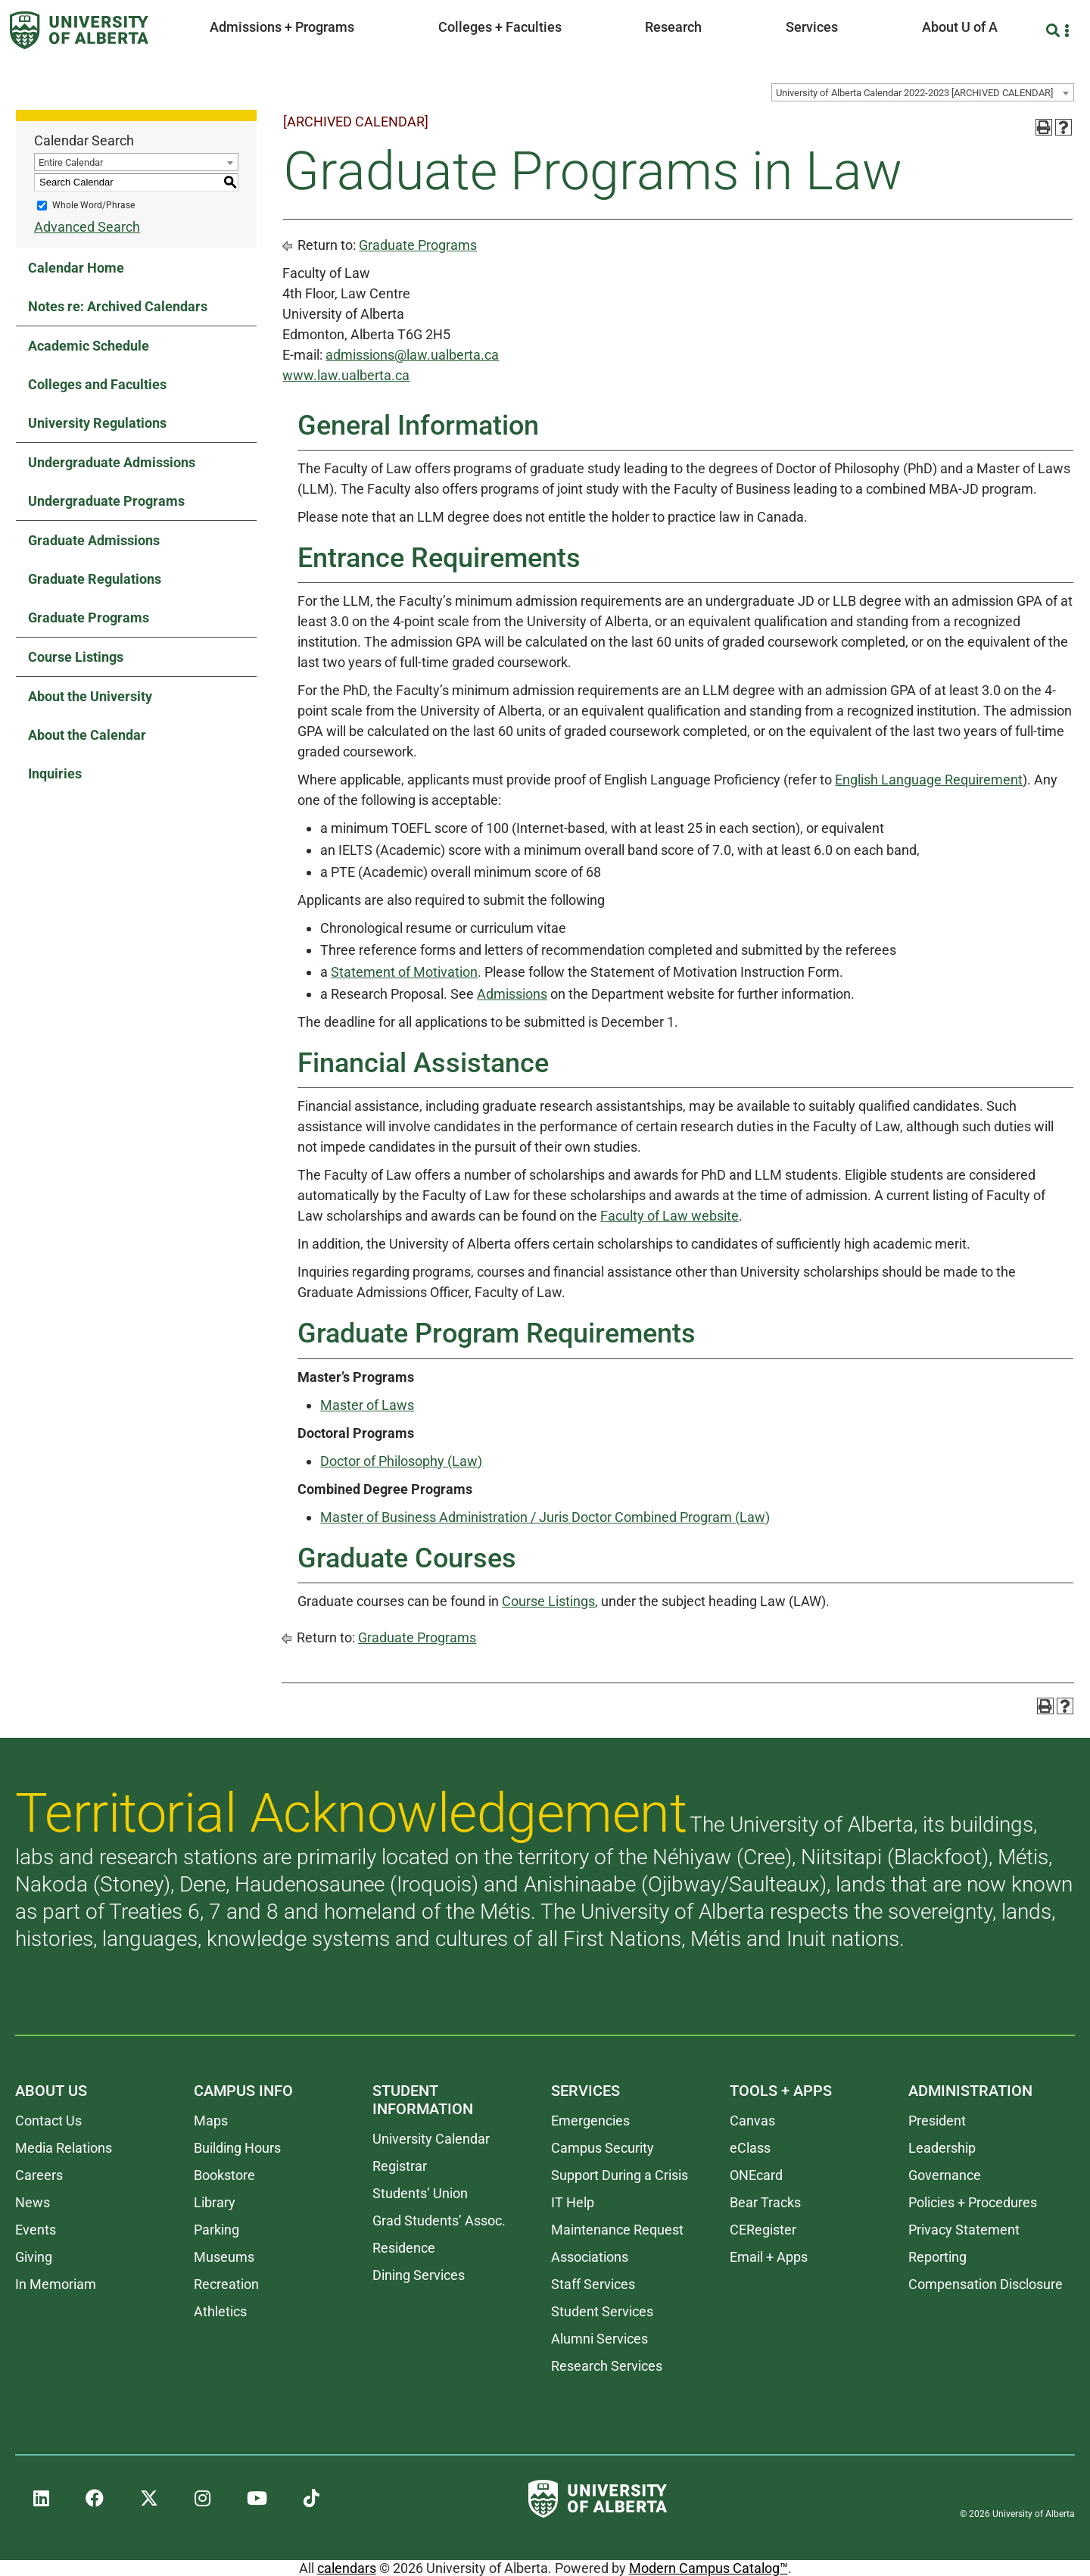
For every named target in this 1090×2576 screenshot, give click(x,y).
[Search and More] (1055, 30)
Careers (39, 2175)
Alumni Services (599, 2339)
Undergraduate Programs (106, 501)
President (937, 2120)
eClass (750, 2148)
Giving (33, 2257)
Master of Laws (367, 1405)
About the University (90, 696)
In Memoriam (55, 2284)
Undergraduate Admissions (111, 462)
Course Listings (75, 657)
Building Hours (237, 2148)
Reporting (937, 2257)
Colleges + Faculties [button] (500, 27)
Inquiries (55, 773)
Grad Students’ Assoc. (439, 2220)
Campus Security (602, 2148)
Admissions (512, 994)
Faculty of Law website (669, 1216)
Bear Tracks (765, 2202)
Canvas (752, 2120)
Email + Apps (769, 2257)
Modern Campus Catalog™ (708, 2568)
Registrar (399, 2166)
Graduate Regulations (94, 579)
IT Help (572, 2202)
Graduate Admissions (94, 540)
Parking (216, 2230)
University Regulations (97, 423)
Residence (403, 2248)
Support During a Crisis (619, 2175)
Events (35, 2230)
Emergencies (590, 2120)
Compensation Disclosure (985, 2284)
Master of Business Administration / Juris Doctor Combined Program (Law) (545, 1517)
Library (214, 2202)
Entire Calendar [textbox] (71, 162)
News (32, 2202)
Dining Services (418, 2275)
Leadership (942, 2148)
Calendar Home (76, 268)
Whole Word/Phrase (93, 205)
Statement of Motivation (404, 972)
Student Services (602, 2311)
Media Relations (63, 2148)
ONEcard (756, 2175)
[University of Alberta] (79, 30)
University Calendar (431, 2139)
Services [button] (812, 27)
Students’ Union (420, 2193)
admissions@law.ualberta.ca (412, 355)
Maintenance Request (617, 2230)
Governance (944, 2175)
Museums (224, 2257)
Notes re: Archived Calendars (117, 306)
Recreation (226, 2284)
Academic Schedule (88, 346)
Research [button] (673, 27)
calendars (346, 2568)
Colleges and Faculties (97, 384)
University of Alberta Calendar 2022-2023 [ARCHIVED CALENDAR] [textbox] (914, 92)
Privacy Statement (964, 2230)
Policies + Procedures (972, 2202)
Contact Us (48, 2120)
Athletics (220, 2311)
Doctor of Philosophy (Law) (401, 1461)
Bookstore (224, 2175)
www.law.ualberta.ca (346, 375)
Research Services (606, 2366)
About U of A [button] (960, 27)
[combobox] (922, 92)
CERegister (763, 2230)
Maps (211, 2120)
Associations (589, 2257)
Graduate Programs (88, 617)
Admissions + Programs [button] (282, 27)
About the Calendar (87, 735)
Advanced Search (87, 227)
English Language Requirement (929, 779)
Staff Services (593, 2284)
